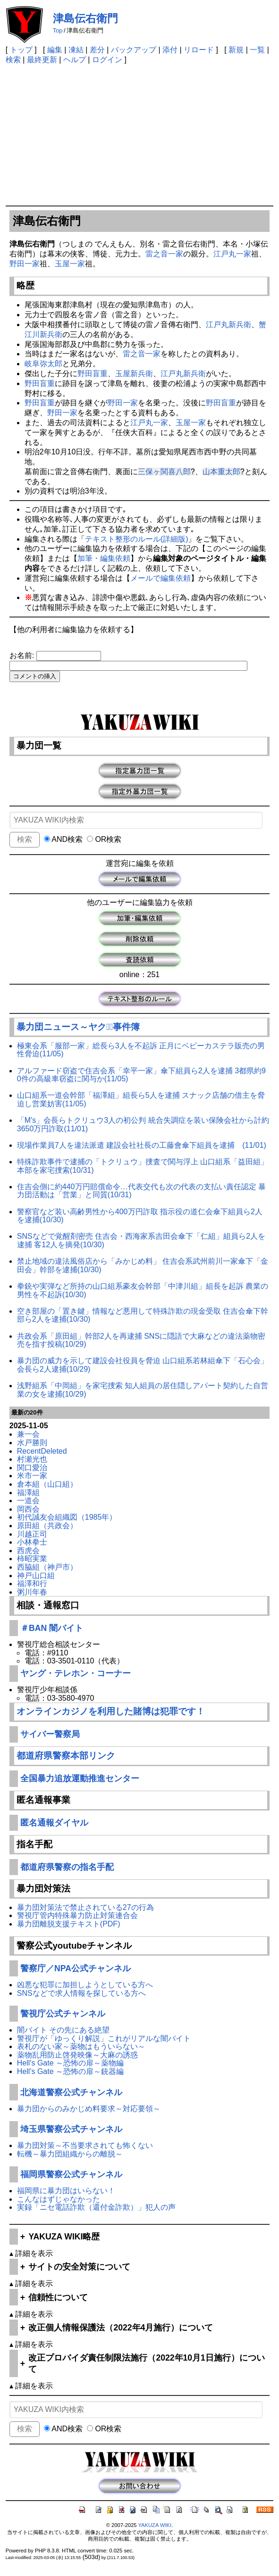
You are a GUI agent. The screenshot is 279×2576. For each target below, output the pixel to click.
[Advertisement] (139, 135)
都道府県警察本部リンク (66, 1756)
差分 (97, 50)
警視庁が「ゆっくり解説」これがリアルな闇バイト (104, 2038)
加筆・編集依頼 (103, 558)
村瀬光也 (32, 1459)
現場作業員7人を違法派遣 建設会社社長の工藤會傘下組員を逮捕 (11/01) (141, 1145)
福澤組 (28, 1493)
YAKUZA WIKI (154, 2525)
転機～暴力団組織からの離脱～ (70, 2154)
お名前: (22, 655)
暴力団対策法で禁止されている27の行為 (85, 1907)
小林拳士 (32, 1542)
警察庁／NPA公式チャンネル (75, 1968)
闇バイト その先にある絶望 (63, 2030)
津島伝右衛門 (85, 18)
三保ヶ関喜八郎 (164, 472)
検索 (13, 60)
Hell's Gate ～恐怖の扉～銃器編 (70, 2071)
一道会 (28, 1501)
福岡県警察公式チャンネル (71, 2174)
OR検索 (104, 839)
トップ (21, 50)
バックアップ (133, 50)
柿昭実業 (32, 1559)
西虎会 (28, 1551)
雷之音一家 (164, 254)
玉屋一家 (70, 264)
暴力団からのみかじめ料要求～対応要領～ (89, 2109)
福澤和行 (32, 1584)
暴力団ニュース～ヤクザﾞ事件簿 (78, 1027)
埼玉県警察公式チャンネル (71, 2129)
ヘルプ (74, 60)
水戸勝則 (32, 1443)
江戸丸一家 (232, 254)
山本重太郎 (221, 472)
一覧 (257, 50)
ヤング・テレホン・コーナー (75, 1673)
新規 (236, 50)
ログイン (107, 60)
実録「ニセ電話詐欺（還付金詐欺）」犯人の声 (96, 2207)
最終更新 (42, 60)
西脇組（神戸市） (47, 1567)
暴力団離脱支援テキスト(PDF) (68, 1924)
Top (58, 30)
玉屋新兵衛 (134, 374)
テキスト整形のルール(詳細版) (136, 539)
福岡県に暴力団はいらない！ (66, 2191)
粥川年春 (32, 1592)
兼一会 (28, 1434)
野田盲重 (92, 374)
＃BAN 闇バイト (51, 1628)
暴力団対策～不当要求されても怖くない (85, 2145)
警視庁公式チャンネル (62, 2013)
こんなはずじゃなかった (58, 2199)
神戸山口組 (36, 1576)
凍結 (76, 50)
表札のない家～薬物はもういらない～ (81, 2046)
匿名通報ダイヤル (54, 1822)
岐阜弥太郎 (43, 364)
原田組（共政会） (47, 1526)
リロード (199, 50)
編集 (54, 50)
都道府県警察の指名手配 (67, 1867)
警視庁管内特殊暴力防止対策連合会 (77, 1915)
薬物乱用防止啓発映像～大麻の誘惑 (77, 2055)
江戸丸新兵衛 (228, 325)
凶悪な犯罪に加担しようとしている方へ (85, 1985)
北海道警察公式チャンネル (71, 2092)
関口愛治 (32, 1468)
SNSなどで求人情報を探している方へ (81, 1993)
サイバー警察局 (50, 1734)
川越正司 (32, 1534)
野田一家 (24, 264)
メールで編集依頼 (160, 578)
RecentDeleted (42, 1451)
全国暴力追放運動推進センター (79, 1778)
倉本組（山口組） (47, 1484)
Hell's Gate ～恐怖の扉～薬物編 (70, 2063)
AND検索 (63, 839)
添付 (170, 50)
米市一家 (32, 1476)
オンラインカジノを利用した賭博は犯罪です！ (111, 1711)
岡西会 (28, 1509)
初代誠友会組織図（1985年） (67, 1517)
